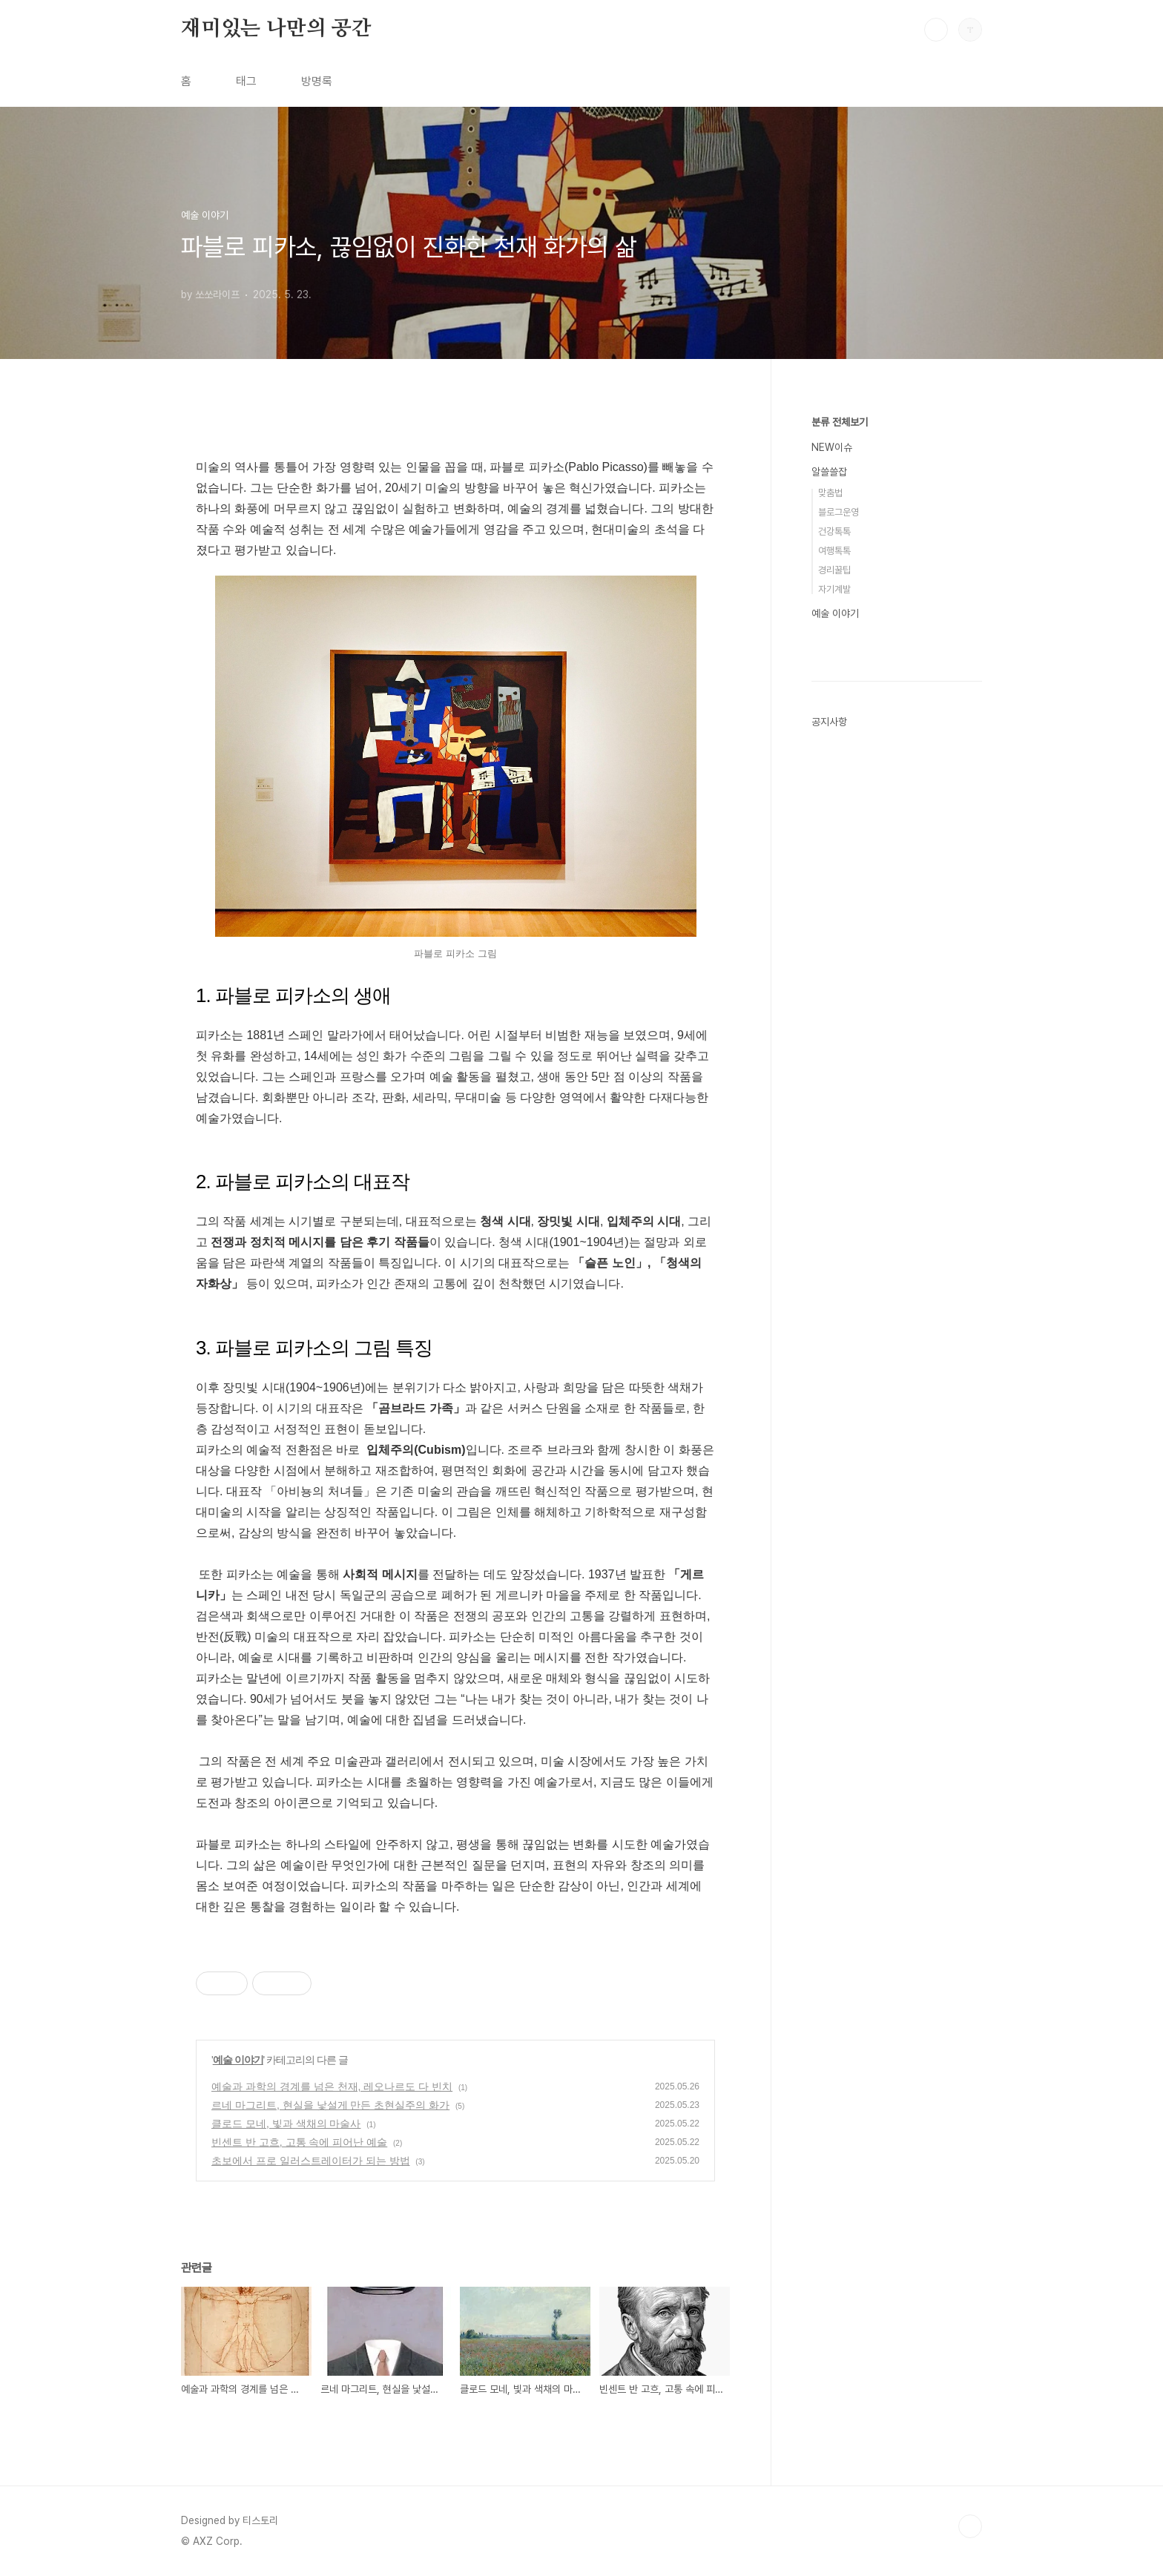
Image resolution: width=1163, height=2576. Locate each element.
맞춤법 (830, 492)
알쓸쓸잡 (829, 472)
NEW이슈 (831, 447)
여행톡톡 (834, 550)
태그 (246, 81)
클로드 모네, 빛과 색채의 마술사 (285, 2123)
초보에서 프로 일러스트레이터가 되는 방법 (310, 2161)
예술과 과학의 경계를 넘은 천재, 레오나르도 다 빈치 (331, 2086)
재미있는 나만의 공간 (276, 29)
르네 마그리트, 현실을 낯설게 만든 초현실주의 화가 (330, 2105)
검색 (936, 30)
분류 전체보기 (839, 422)
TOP (970, 2526)
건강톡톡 (834, 531)
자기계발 (834, 589)
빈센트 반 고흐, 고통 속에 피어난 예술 (299, 2142)
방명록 (316, 81)
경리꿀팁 (834, 570)
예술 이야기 (238, 2060)
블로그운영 (838, 512)
